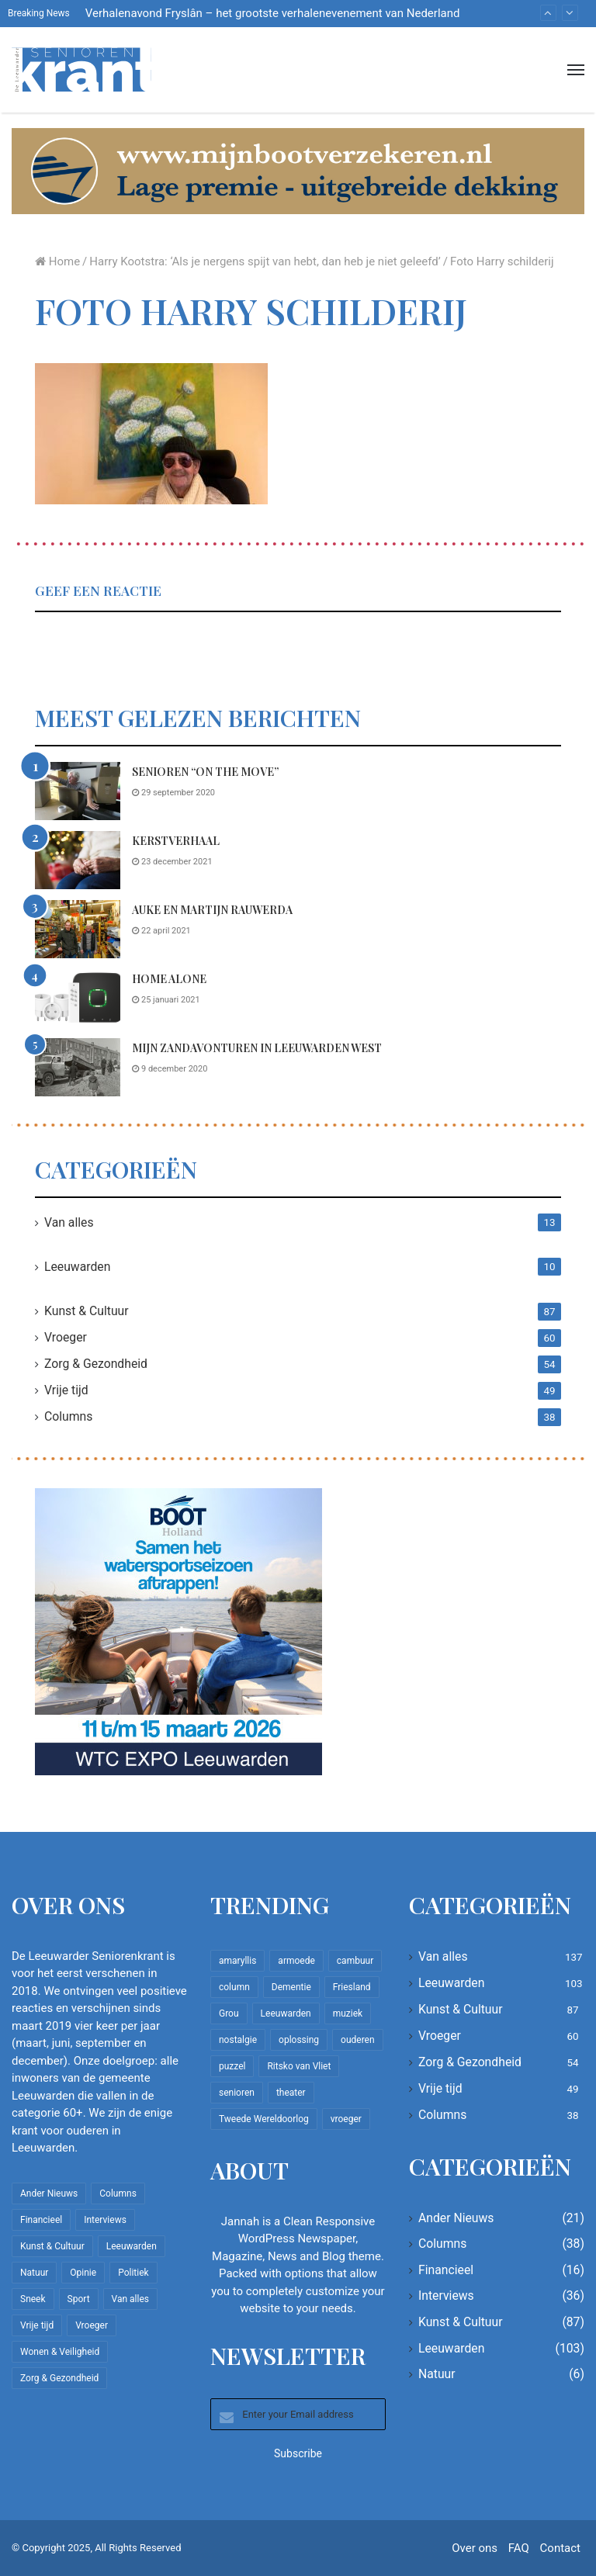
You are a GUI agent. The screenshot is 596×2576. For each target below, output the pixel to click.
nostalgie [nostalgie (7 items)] (238, 2039)
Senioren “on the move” (205, 771)
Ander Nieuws (456, 2218)
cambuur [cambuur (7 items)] (355, 1960)
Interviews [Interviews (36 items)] (105, 2219)
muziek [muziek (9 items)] (347, 2013)
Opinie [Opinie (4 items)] (83, 2272)
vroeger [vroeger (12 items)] (346, 2119)
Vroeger (65, 1337)
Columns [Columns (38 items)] (118, 2193)
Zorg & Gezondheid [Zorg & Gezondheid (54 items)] (59, 2378)
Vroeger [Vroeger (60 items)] (91, 2325)
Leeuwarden (77, 1266)
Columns (68, 1416)
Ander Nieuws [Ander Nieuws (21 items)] (49, 2193)
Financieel (445, 2270)
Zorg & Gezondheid (95, 1363)
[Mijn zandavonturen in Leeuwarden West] (77, 1067)
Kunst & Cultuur (86, 1311)
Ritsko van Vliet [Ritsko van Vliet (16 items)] (299, 2066)
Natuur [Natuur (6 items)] (34, 2272)
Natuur (437, 2374)
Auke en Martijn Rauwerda (212, 909)
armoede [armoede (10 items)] (296, 1960)
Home (57, 261)
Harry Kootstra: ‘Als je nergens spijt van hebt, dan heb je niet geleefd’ (265, 261)
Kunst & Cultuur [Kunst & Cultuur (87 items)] (52, 2246)
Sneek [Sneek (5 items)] (33, 2299)
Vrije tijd (66, 1390)
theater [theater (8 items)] (291, 2092)
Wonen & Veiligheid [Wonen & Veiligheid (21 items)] (59, 2351)
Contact (560, 2548)
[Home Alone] (77, 998)
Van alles (69, 1222)
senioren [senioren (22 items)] (237, 2092)
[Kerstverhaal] (77, 860)
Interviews (446, 2295)
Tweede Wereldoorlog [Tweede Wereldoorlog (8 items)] (264, 2119)
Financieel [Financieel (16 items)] (41, 2219)
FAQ (518, 2548)
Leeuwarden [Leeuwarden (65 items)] (286, 2013)
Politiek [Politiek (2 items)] (133, 2272)
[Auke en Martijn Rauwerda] (77, 929)
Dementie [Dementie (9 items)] (291, 1987)
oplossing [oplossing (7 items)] (299, 2039)
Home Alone (169, 978)
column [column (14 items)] (234, 1987)
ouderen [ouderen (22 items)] (358, 2039)
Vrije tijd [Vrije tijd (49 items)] (37, 2325)
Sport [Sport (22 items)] (79, 2299)
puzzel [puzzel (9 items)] (232, 2066)
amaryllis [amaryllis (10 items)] (237, 1960)
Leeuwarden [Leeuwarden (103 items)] (131, 2246)
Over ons (474, 2548)
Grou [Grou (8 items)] (229, 2013)
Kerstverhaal (176, 840)
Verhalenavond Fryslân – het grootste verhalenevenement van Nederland (272, 13)
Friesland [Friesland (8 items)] (352, 1987)
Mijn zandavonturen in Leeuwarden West (257, 1047)
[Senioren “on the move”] (77, 791)
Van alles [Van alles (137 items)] (130, 2299)
